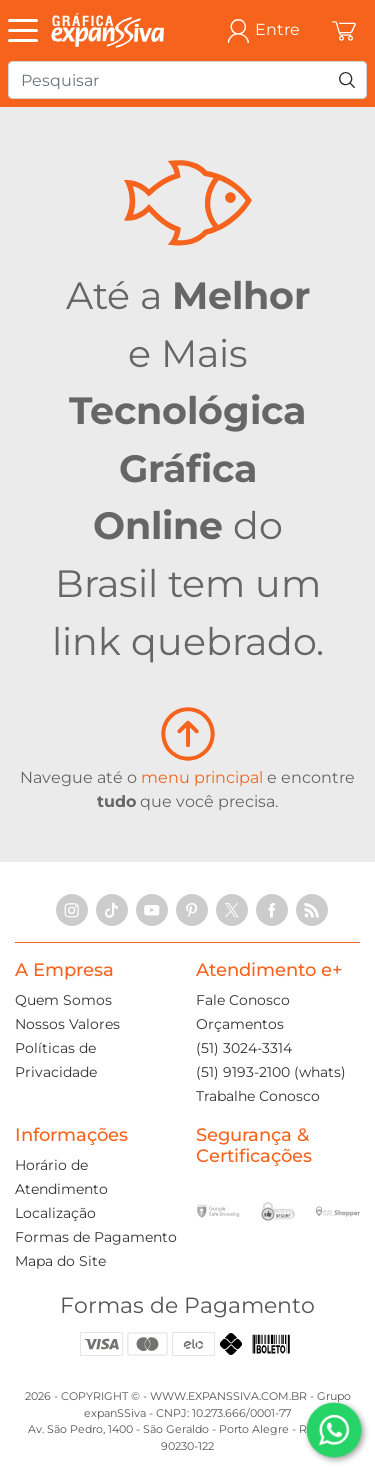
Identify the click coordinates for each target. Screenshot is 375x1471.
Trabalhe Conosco (258, 1096)
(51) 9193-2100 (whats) (271, 1072)
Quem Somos (63, 1000)
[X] (232, 910)
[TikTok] (112, 910)
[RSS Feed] (312, 910)
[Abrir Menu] (28, 31)
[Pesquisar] (347, 80)
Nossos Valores (67, 1024)
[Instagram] (72, 910)
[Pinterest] (192, 910)
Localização (55, 1213)
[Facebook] (272, 910)
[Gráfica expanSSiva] (108, 30)
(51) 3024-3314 (244, 1048)
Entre (263, 30)
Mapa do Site (60, 1261)
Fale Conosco (243, 1000)
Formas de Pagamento (96, 1237)
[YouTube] (152, 910)
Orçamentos (240, 1024)
